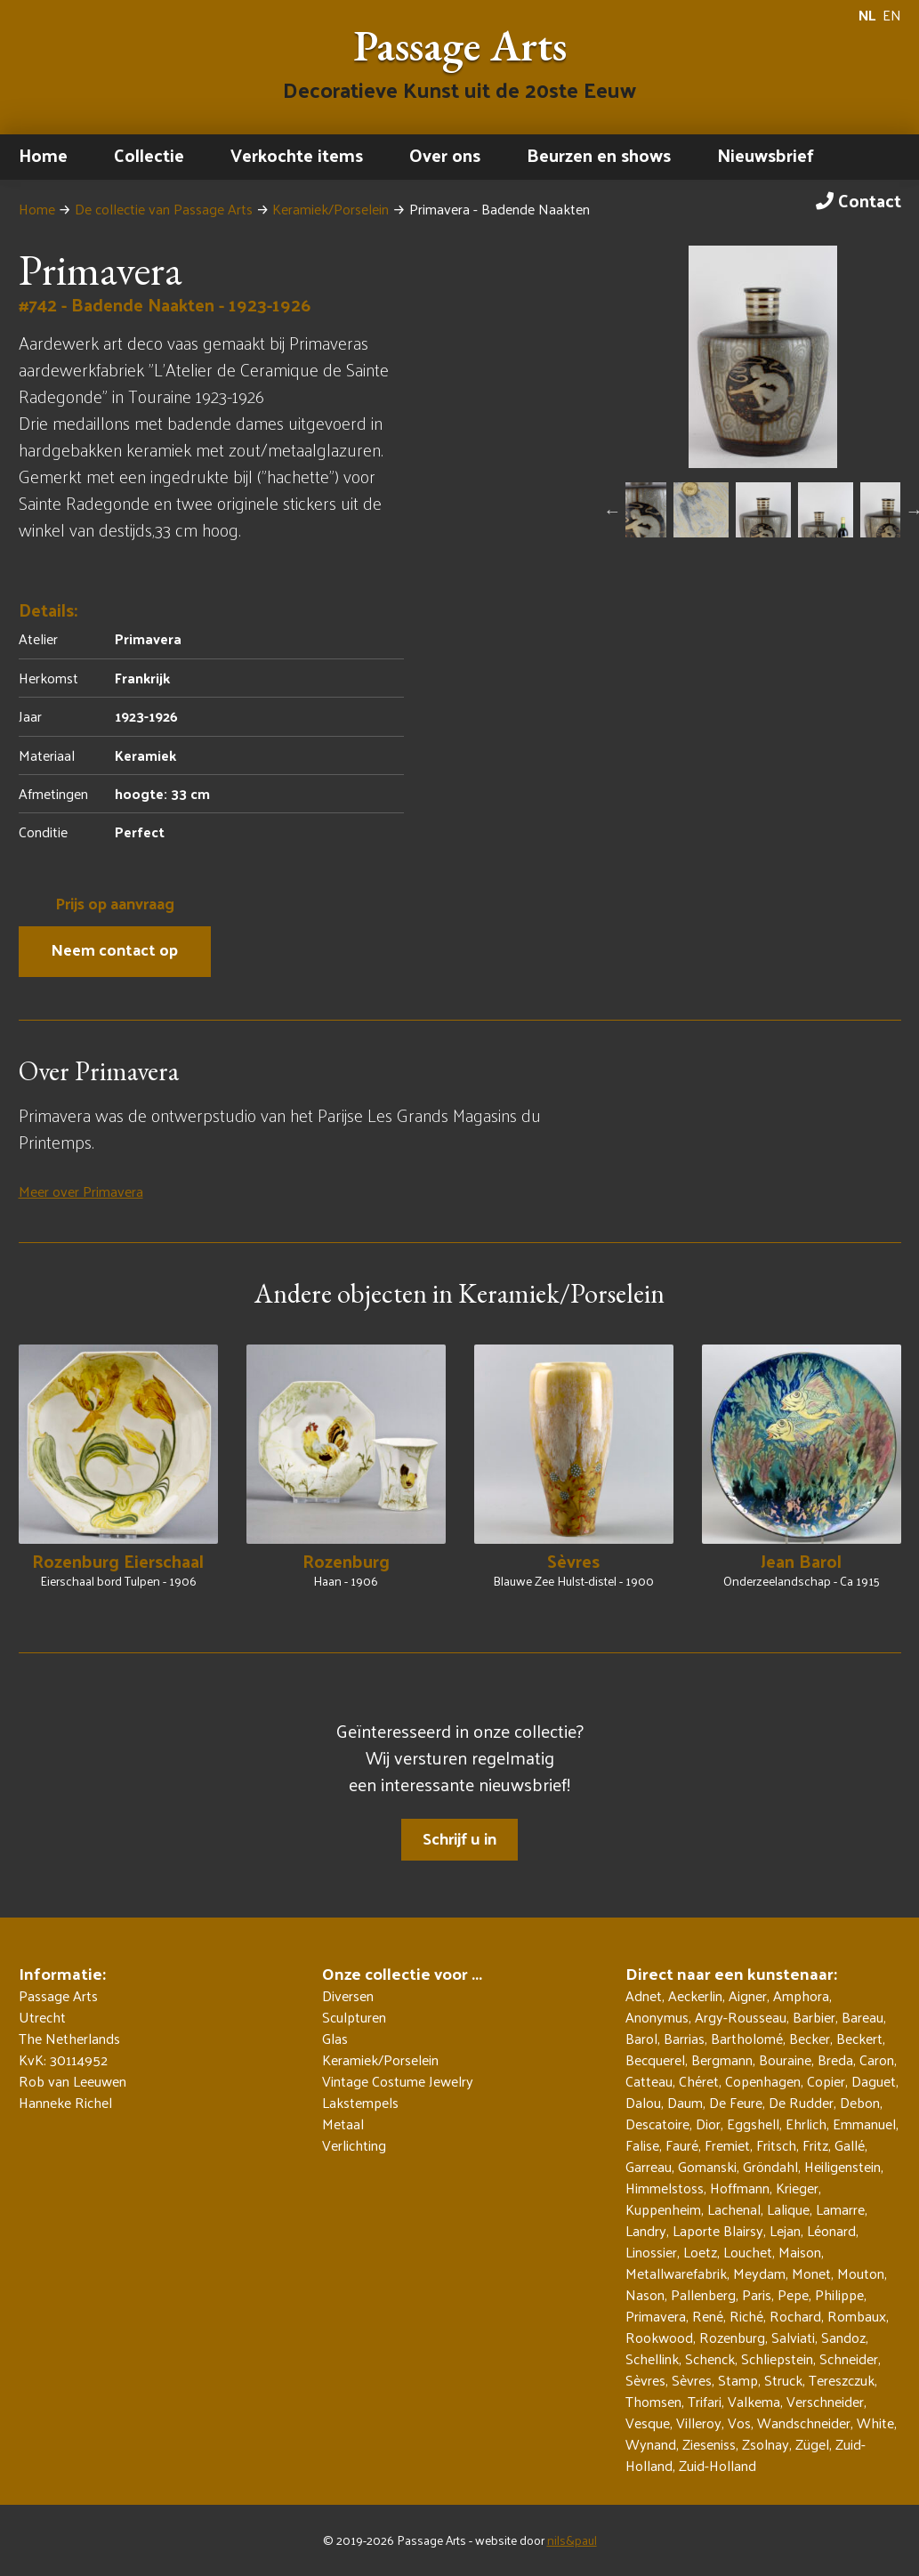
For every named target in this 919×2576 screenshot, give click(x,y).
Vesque (647, 2422)
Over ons (444, 155)
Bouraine (785, 2059)
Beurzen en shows (599, 155)
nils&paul (572, 2540)
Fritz (815, 2145)
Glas (335, 2038)
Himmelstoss (664, 2188)
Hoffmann (740, 2188)
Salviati (793, 2337)
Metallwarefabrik (676, 2273)
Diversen (348, 1996)
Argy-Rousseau (740, 2017)
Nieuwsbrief (765, 155)
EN (892, 15)
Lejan (785, 2230)
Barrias (684, 2038)
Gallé (849, 2145)
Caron (876, 2059)
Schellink (652, 2358)
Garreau (648, 2166)
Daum (685, 2102)
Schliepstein (777, 2358)
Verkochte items (296, 155)
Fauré (681, 2145)
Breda (835, 2059)
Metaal (343, 2124)
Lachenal (734, 2209)
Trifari (704, 2401)
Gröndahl (770, 2166)
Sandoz (843, 2337)
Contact (858, 200)
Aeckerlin (695, 1995)
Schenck (710, 2358)
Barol (641, 2038)
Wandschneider (803, 2422)
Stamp (738, 2380)
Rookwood (659, 2337)
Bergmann (722, 2059)
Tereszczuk (842, 2380)
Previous (612, 511)
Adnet (643, 1995)
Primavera (655, 2316)
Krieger (797, 2188)
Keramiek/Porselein (330, 209)
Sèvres (645, 2380)
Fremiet (727, 2145)
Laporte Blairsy (718, 2230)
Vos (739, 2422)
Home (43, 155)
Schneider (848, 2358)
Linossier (651, 2252)
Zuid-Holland (717, 2465)
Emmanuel (864, 2123)
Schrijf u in (459, 1838)
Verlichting (354, 2145)
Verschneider (825, 2401)
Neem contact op (114, 949)
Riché (746, 2316)
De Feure (735, 2102)
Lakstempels (360, 2102)
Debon (860, 2102)
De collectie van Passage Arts (164, 209)
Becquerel (655, 2059)
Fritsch (776, 2145)
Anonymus (657, 2017)
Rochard (795, 2316)
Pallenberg (703, 2294)
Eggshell (753, 2123)
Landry (645, 2230)
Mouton (860, 2273)
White (875, 2422)
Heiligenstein (842, 2166)
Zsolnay (765, 2444)
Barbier (814, 2017)
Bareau (862, 2017)
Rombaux (856, 2316)
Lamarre (840, 2209)
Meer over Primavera (81, 1191)
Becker (809, 2038)
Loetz (700, 2252)
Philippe (839, 2294)
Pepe (793, 2294)
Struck (783, 2380)
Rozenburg (732, 2337)
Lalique (788, 2209)
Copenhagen (763, 2081)
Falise (642, 2145)
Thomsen (653, 2401)
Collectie (149, 155)
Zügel (812, 2444)
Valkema (754, 2401)
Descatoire (657, 2123)
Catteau (649, 2081)
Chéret (699, 2081)
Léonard (831, 2230)
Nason (645, 2294)
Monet (811, 2273)
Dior (708, 2123)
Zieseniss (709, 2444)
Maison (799, 2252)
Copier (826, 2081)
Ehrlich (806, 2123)
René (707, 2316)
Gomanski (707, 2166)
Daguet (873, 2081)
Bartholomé (747, 2038)
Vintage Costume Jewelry (397, 2081)
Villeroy (698, 2422)
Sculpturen (354, 2017)
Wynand (650, 2444)
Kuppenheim (663, 2209)
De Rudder (801, 2102)
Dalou (643, 2102)
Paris (756, 2294)
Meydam (759, 2273)
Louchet (747, 2252)
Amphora (801, 1995)
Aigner (748, 1995)
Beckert (859, 2038)
